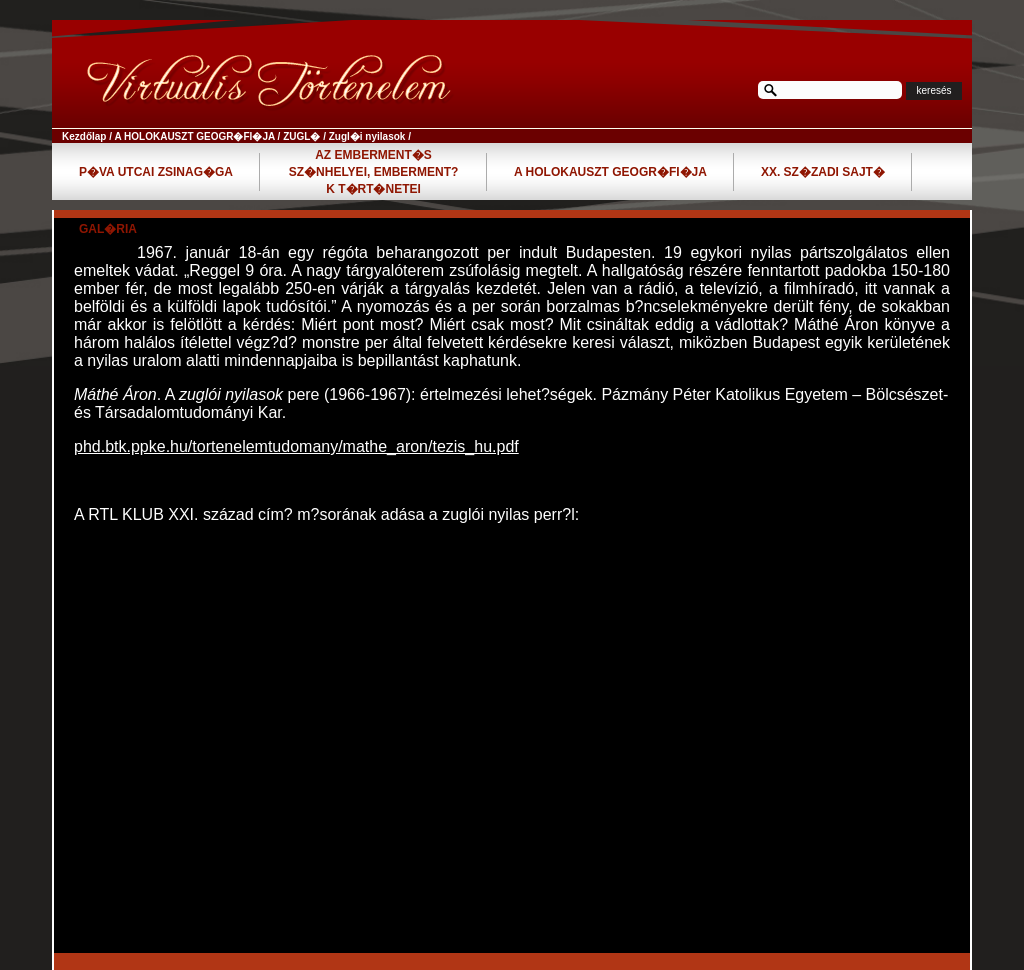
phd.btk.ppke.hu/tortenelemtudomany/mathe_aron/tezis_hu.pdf (296, 446)
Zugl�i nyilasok (367, 136)
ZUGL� (301, 136)
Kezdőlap (84, 136)
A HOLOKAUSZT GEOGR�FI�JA (194, 136)
